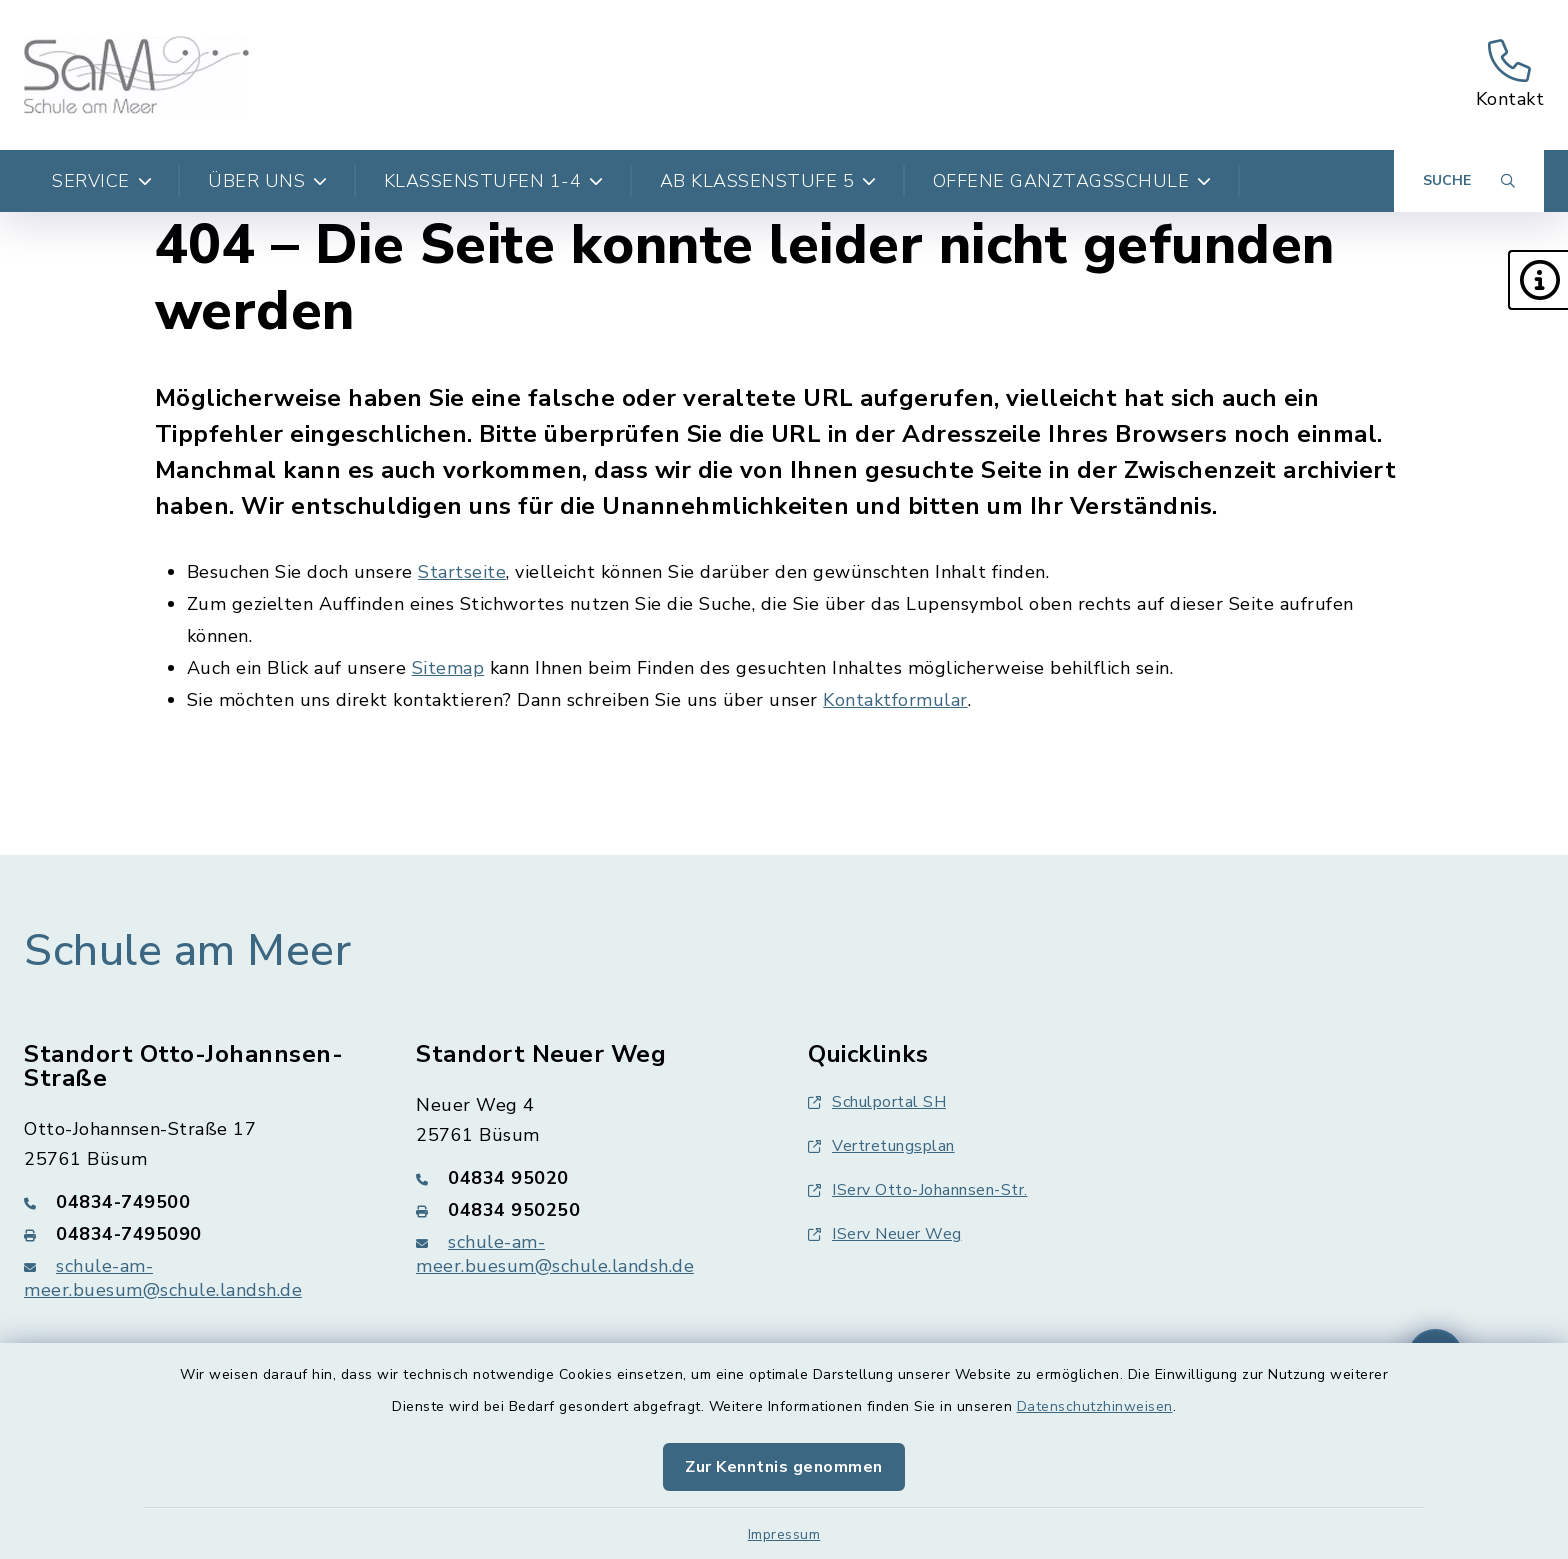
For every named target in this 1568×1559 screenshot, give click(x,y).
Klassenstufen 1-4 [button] (494, 181)
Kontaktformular (895, 700)
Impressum (784, 1534)
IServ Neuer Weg (885, 1234)
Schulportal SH (877, 1102)
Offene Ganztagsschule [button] (1072, 181)
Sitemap (448, 668)
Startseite (462, 572)
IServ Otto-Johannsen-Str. (918, 1190)
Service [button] (102, 181)
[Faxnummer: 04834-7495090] (196, 1234)
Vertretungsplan (881, 1146)
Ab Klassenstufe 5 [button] (768, 181)
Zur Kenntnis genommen (784, 1467)
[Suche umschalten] (1469, 181)
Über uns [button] (268, 181)
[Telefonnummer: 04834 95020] (588, 1178)
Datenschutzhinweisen (1095, 1406)
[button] (1538, 280)
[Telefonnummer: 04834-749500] (196, 1202)
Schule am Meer (187, 951)
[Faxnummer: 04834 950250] (588, 1210)
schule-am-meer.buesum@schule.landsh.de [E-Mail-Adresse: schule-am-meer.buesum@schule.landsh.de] (163, 1278)
